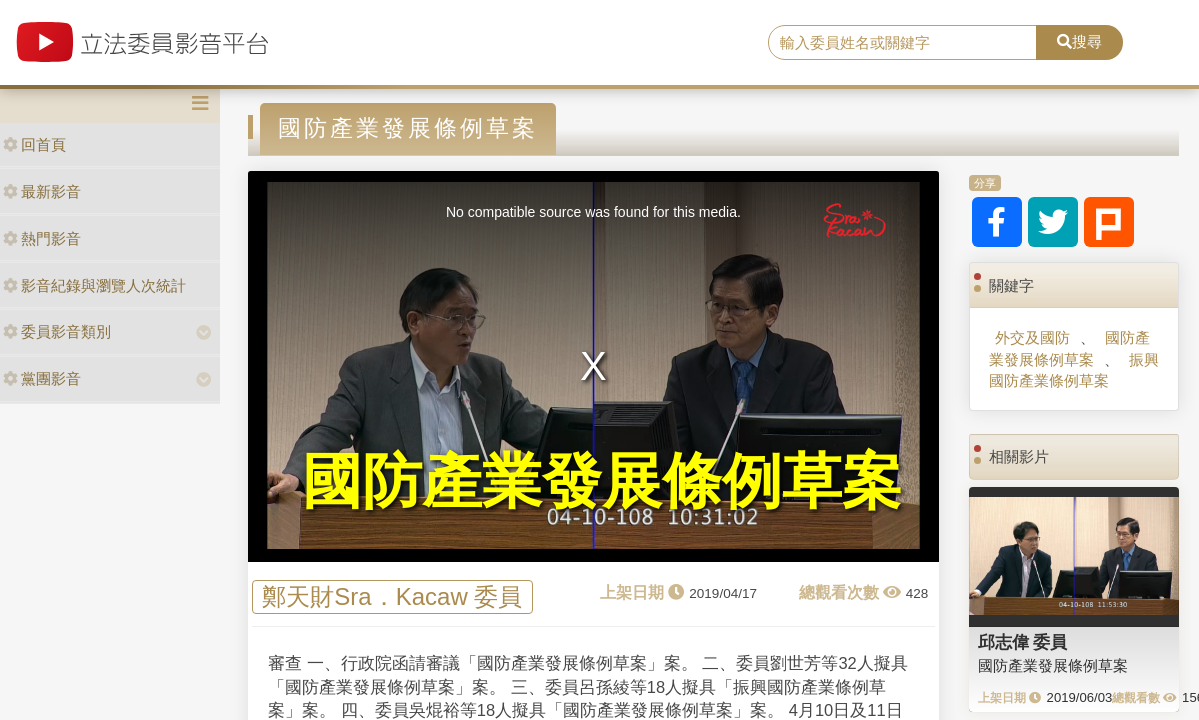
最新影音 (42, 191)
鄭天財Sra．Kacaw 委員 (392, 597)
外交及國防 (1032, 337)
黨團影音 (42, 378)
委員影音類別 (57, 331)
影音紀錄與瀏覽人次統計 (94, 285)
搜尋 (1079, 41)
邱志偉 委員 (1023, 642)
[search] (902, 43)
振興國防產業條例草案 (1074, 370)
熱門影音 (42, 238)
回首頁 (34, 144)
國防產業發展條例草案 (1069, 348)
